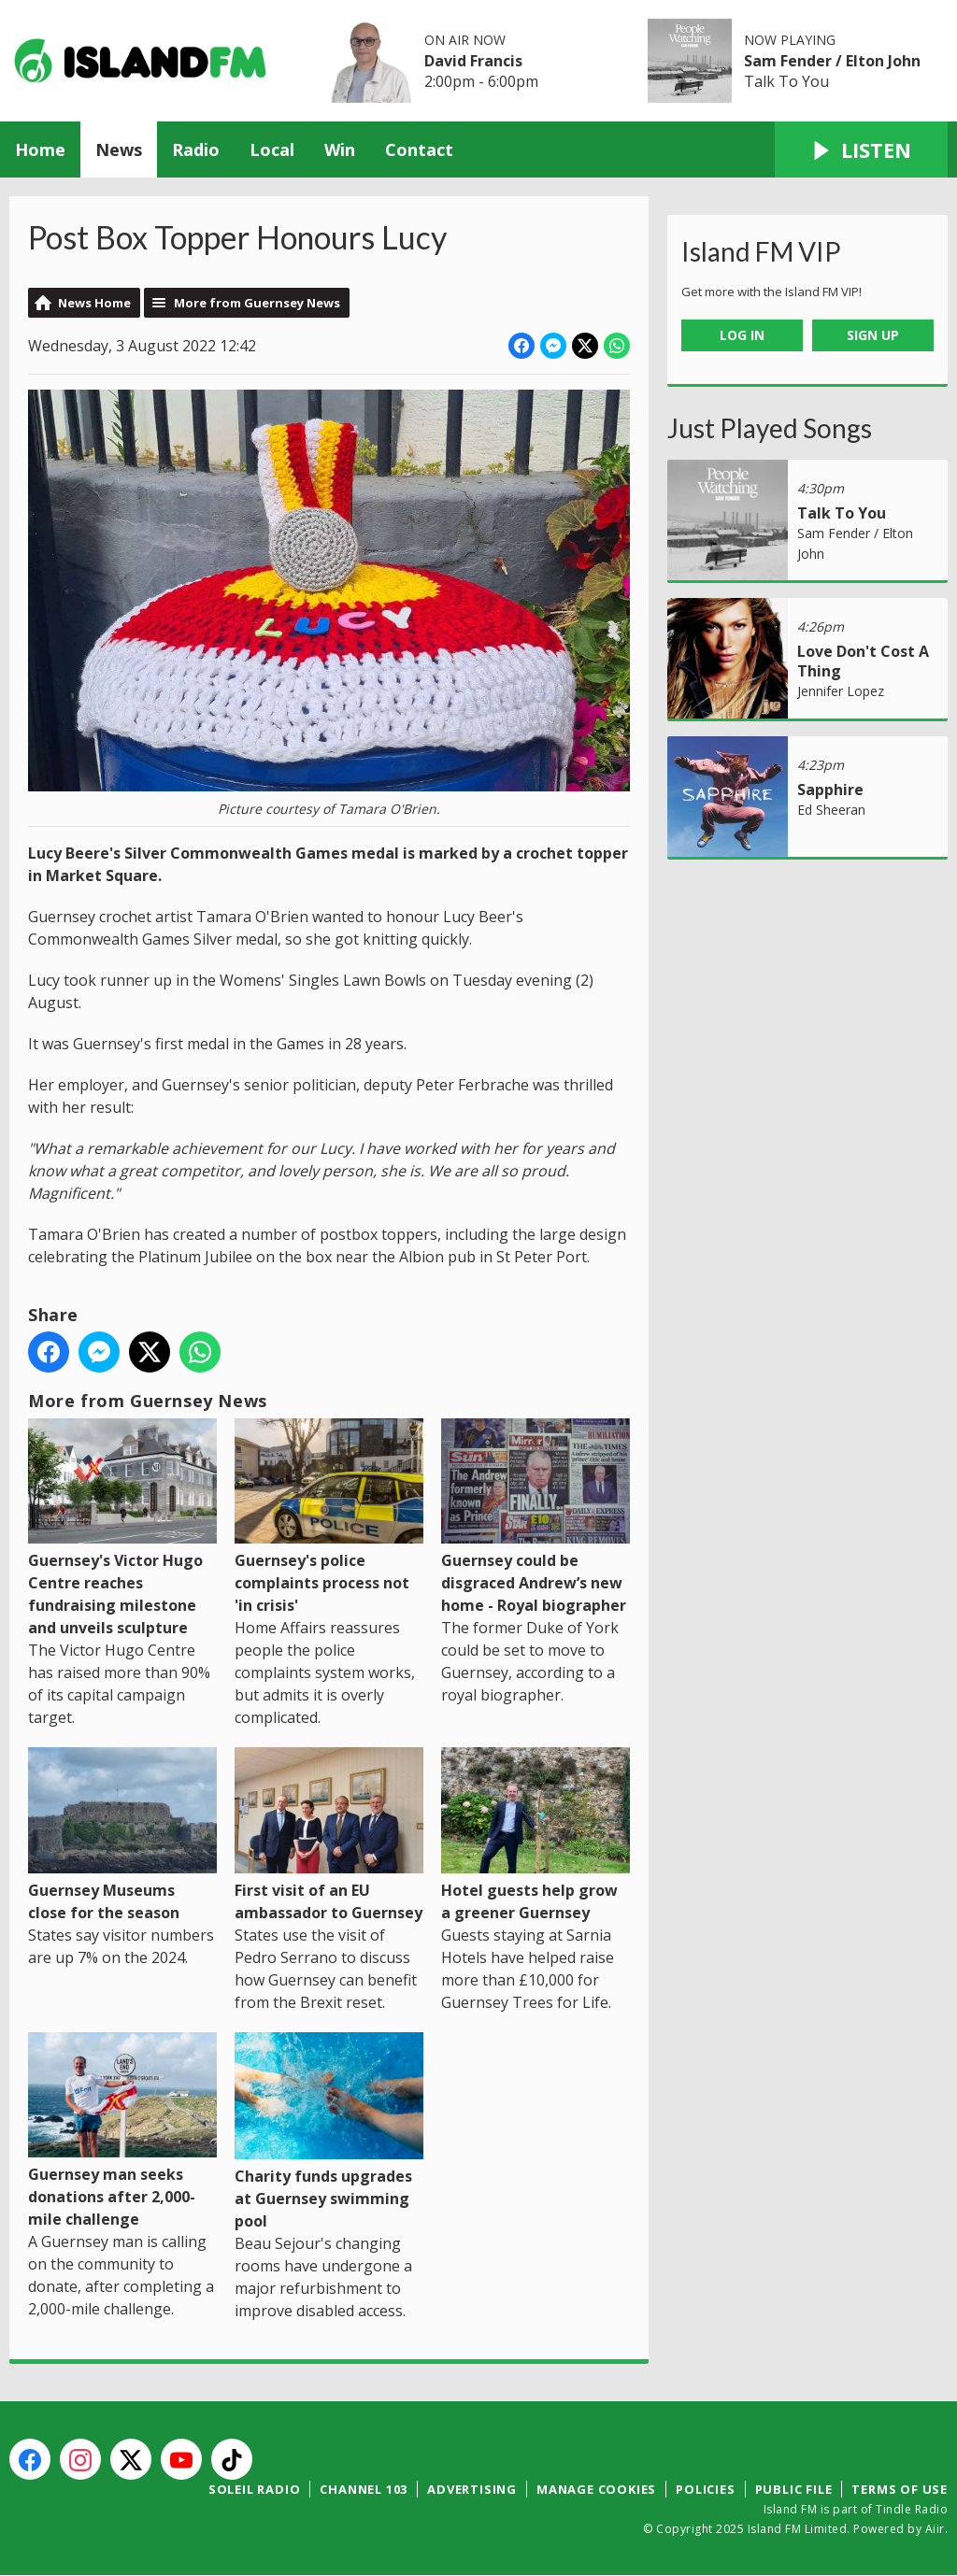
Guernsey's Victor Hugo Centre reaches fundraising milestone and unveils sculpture (122, 1528)
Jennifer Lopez (840, 691)
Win (339, 149)
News (118, 149)
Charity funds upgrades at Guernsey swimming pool (329, 2132)
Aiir (935, 2529)
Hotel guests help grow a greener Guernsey (535, 1835)
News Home (94, 302)
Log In (742, 335)
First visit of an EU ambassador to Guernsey (329, 1835)
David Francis (473, 60)
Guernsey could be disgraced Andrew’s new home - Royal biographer (535, 1517)
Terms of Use (899, 2489)
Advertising (472, 2489)
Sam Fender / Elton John (832, 60)
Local (272, 149)
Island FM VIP (761, 251)
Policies (705, 2489)
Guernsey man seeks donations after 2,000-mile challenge (122, 2131)
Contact (419, 149)
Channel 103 (363, 2489)
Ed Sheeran (831, 809)
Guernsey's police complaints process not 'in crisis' (329, 1517)
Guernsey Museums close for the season (122, 1835)
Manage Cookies (596, 2489)
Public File (794, 2489)
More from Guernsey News (257, 302)
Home (40, 149)
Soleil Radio (254, 2489)
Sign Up (873, 335)
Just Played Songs (769, 428)
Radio (196, 149)
